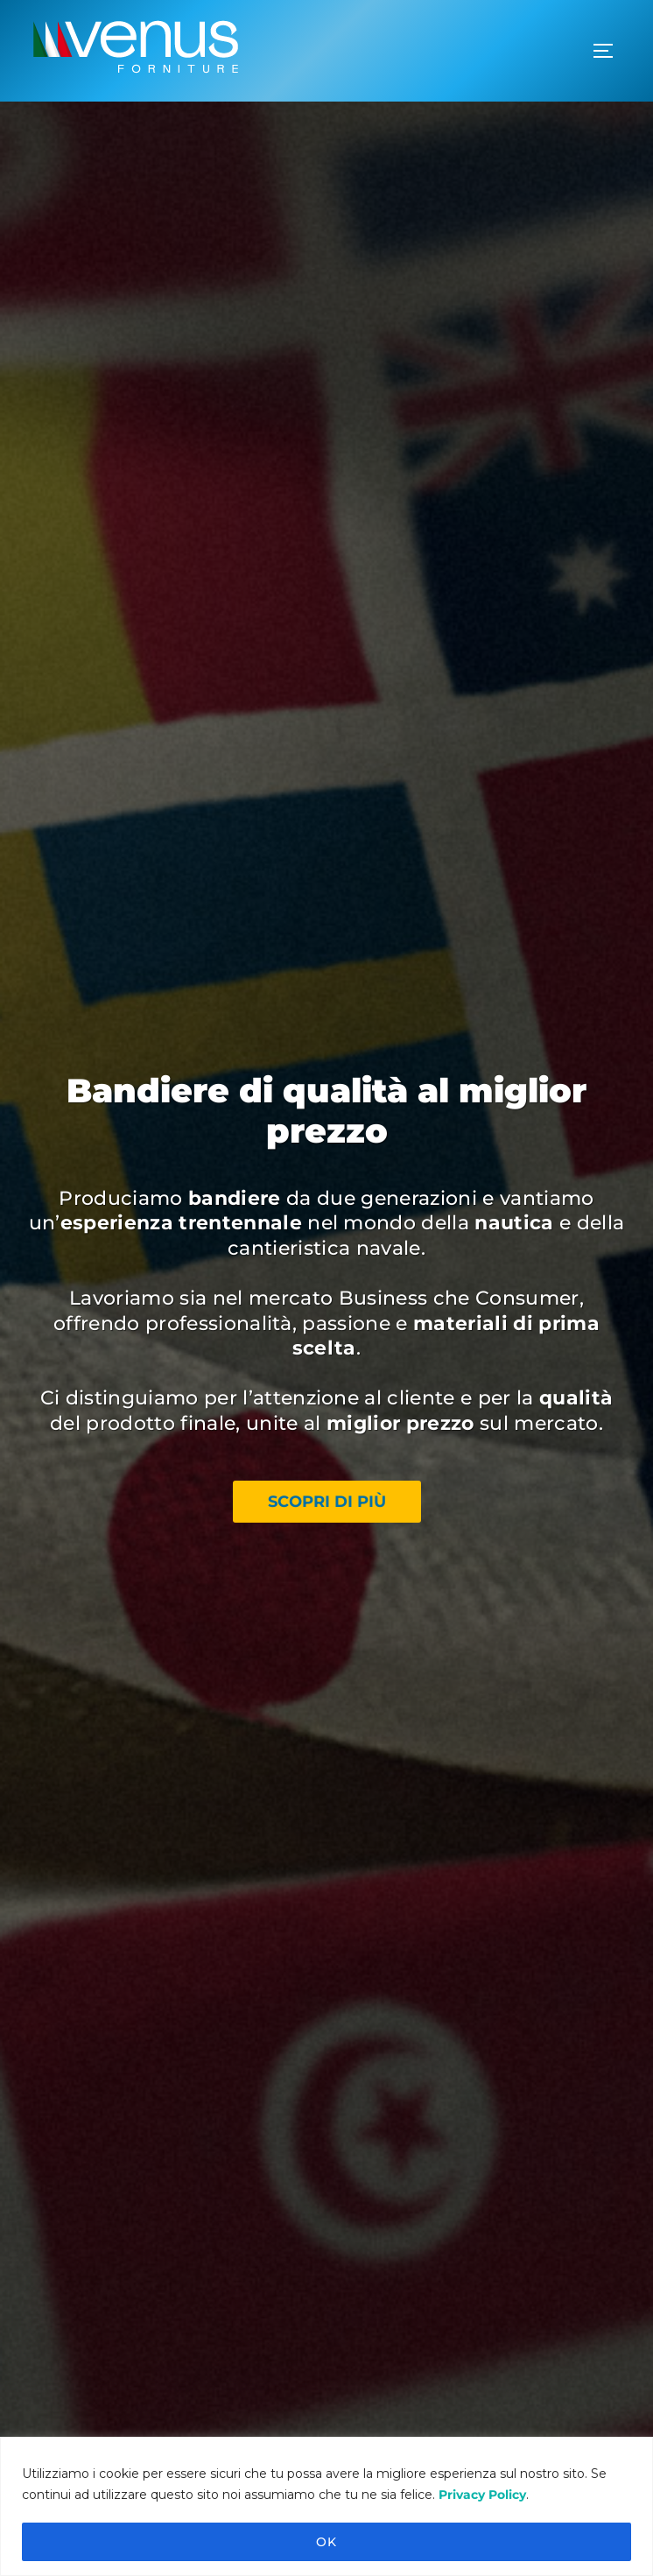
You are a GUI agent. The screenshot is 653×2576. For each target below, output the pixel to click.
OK (326, 2542)
